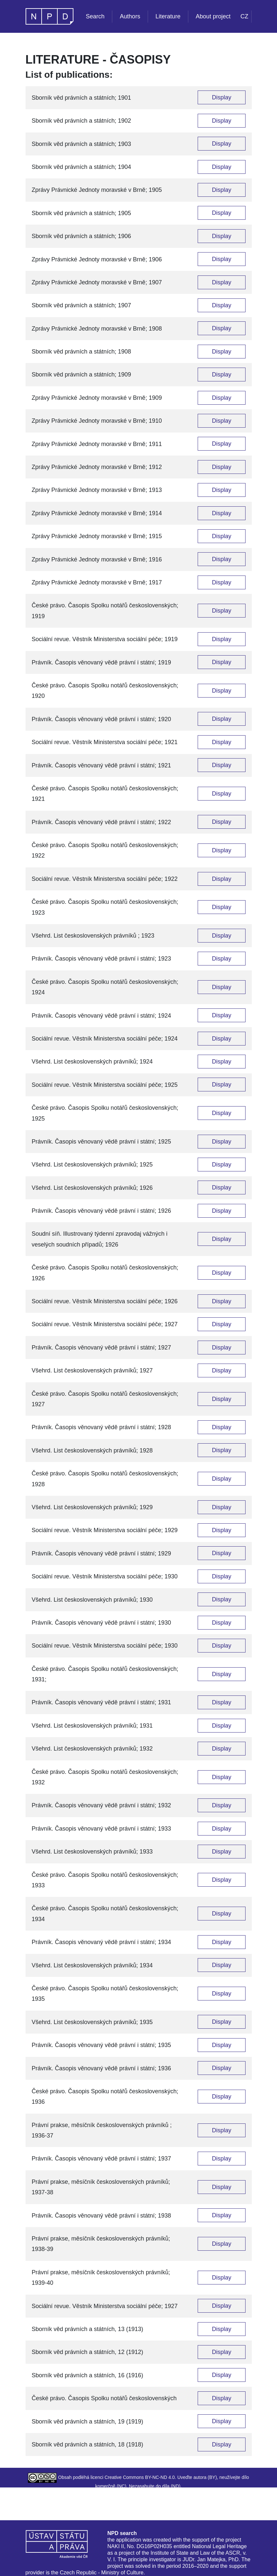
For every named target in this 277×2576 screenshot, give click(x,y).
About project (213, 16)
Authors (130, 16)
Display (221, 97)
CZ (244, 16)
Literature (167, 16)
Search (95, 16)
